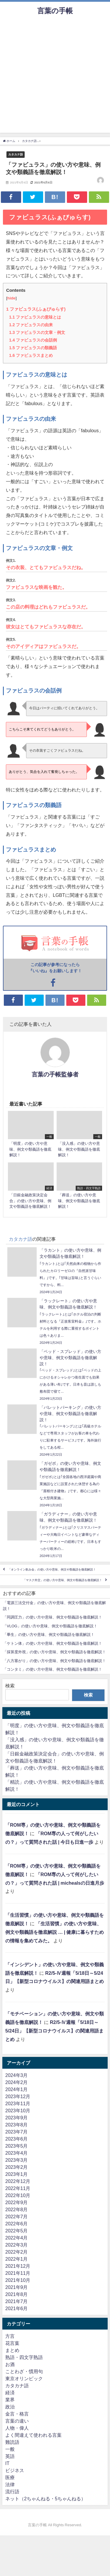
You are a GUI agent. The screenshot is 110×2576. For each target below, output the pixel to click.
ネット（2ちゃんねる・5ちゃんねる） (45, 2498)
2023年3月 (16, 2160)
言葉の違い (17, 2420)
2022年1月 (16, 2259)
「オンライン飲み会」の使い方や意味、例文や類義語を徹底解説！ (52, 1569)
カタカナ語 (15, 154)
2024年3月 (16, 2075)
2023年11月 (17, 2103)
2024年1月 (16, 2089)
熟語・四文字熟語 (24, 2357)
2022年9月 (16, 2202)
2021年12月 (17, 2266)
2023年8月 (16, 2124)
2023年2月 (16, 2167)
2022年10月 (17, 2195)
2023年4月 (16, 2153)
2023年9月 (16, 2117)
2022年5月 (16, 2230)
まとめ (12, 2350)
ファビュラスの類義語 (33, 348)
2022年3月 (16, 2244)
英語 (10, 2456)
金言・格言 (17, 2413)
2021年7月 (16, 2301)
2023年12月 (17, 2096)
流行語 (12, 2491)
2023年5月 (16, 2145)
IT (7, 2463)
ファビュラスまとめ (31, 355)
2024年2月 (16, 2082)
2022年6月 (16, 2223)
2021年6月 (16, 2308)
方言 (10, 2336)
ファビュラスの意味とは (35, 317)
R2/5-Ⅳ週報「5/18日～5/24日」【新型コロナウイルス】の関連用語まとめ (54, 2031)
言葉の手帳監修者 (55, 1074)
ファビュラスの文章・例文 (37, 332)
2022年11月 (17, 2188)
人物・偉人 (17, 2428)
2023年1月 (16, 2174)
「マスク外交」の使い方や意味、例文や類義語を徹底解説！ (62, 1580)
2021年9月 (16, 2287)
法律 (10, 2484)
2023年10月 (17, 2110)
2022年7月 (16, 2216)
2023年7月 (16, 2131)
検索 (10, 1685)
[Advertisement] (55, 77)
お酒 (10, 2364)
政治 (10, 2406)
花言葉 (12, 2343)
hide (11, 298)
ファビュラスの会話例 (33, 340)
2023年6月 (16, 2138)
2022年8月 (16, 2209)
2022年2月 (16, 2251)
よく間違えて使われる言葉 (33, 2435)
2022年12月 (17, 2181)
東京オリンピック (24, 2378)
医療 (10, 2477)
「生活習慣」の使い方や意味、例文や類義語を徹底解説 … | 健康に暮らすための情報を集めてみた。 (54, 1932)
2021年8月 (16, 2294)
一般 (10, 2449)
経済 (10, 2392)
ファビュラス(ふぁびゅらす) (36, 309)
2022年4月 (16, 2237)
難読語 (12, 2442)
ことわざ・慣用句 (24, 2371)
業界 (10, 2399)
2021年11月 (17, 2273)
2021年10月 (17, 2280)
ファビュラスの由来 (31, 325)
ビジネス (14, 2470)
